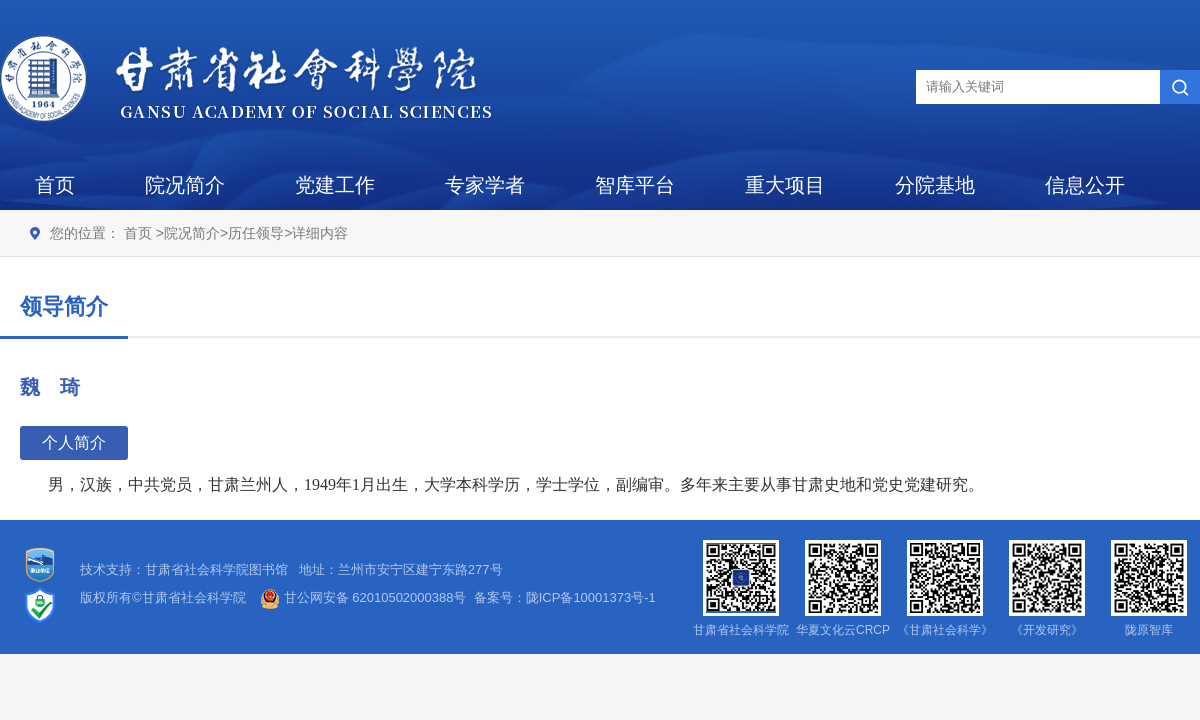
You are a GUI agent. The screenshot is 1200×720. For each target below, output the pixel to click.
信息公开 (1085, 185)
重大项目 (785, 185)
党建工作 (335, 185)
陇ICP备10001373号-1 (591, 597)
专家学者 (485, 185)
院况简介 (185, 185)
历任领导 (256, 233)
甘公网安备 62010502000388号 (363, 597)
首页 (55, 185)
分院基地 (935, 185)
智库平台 (635, 185)
